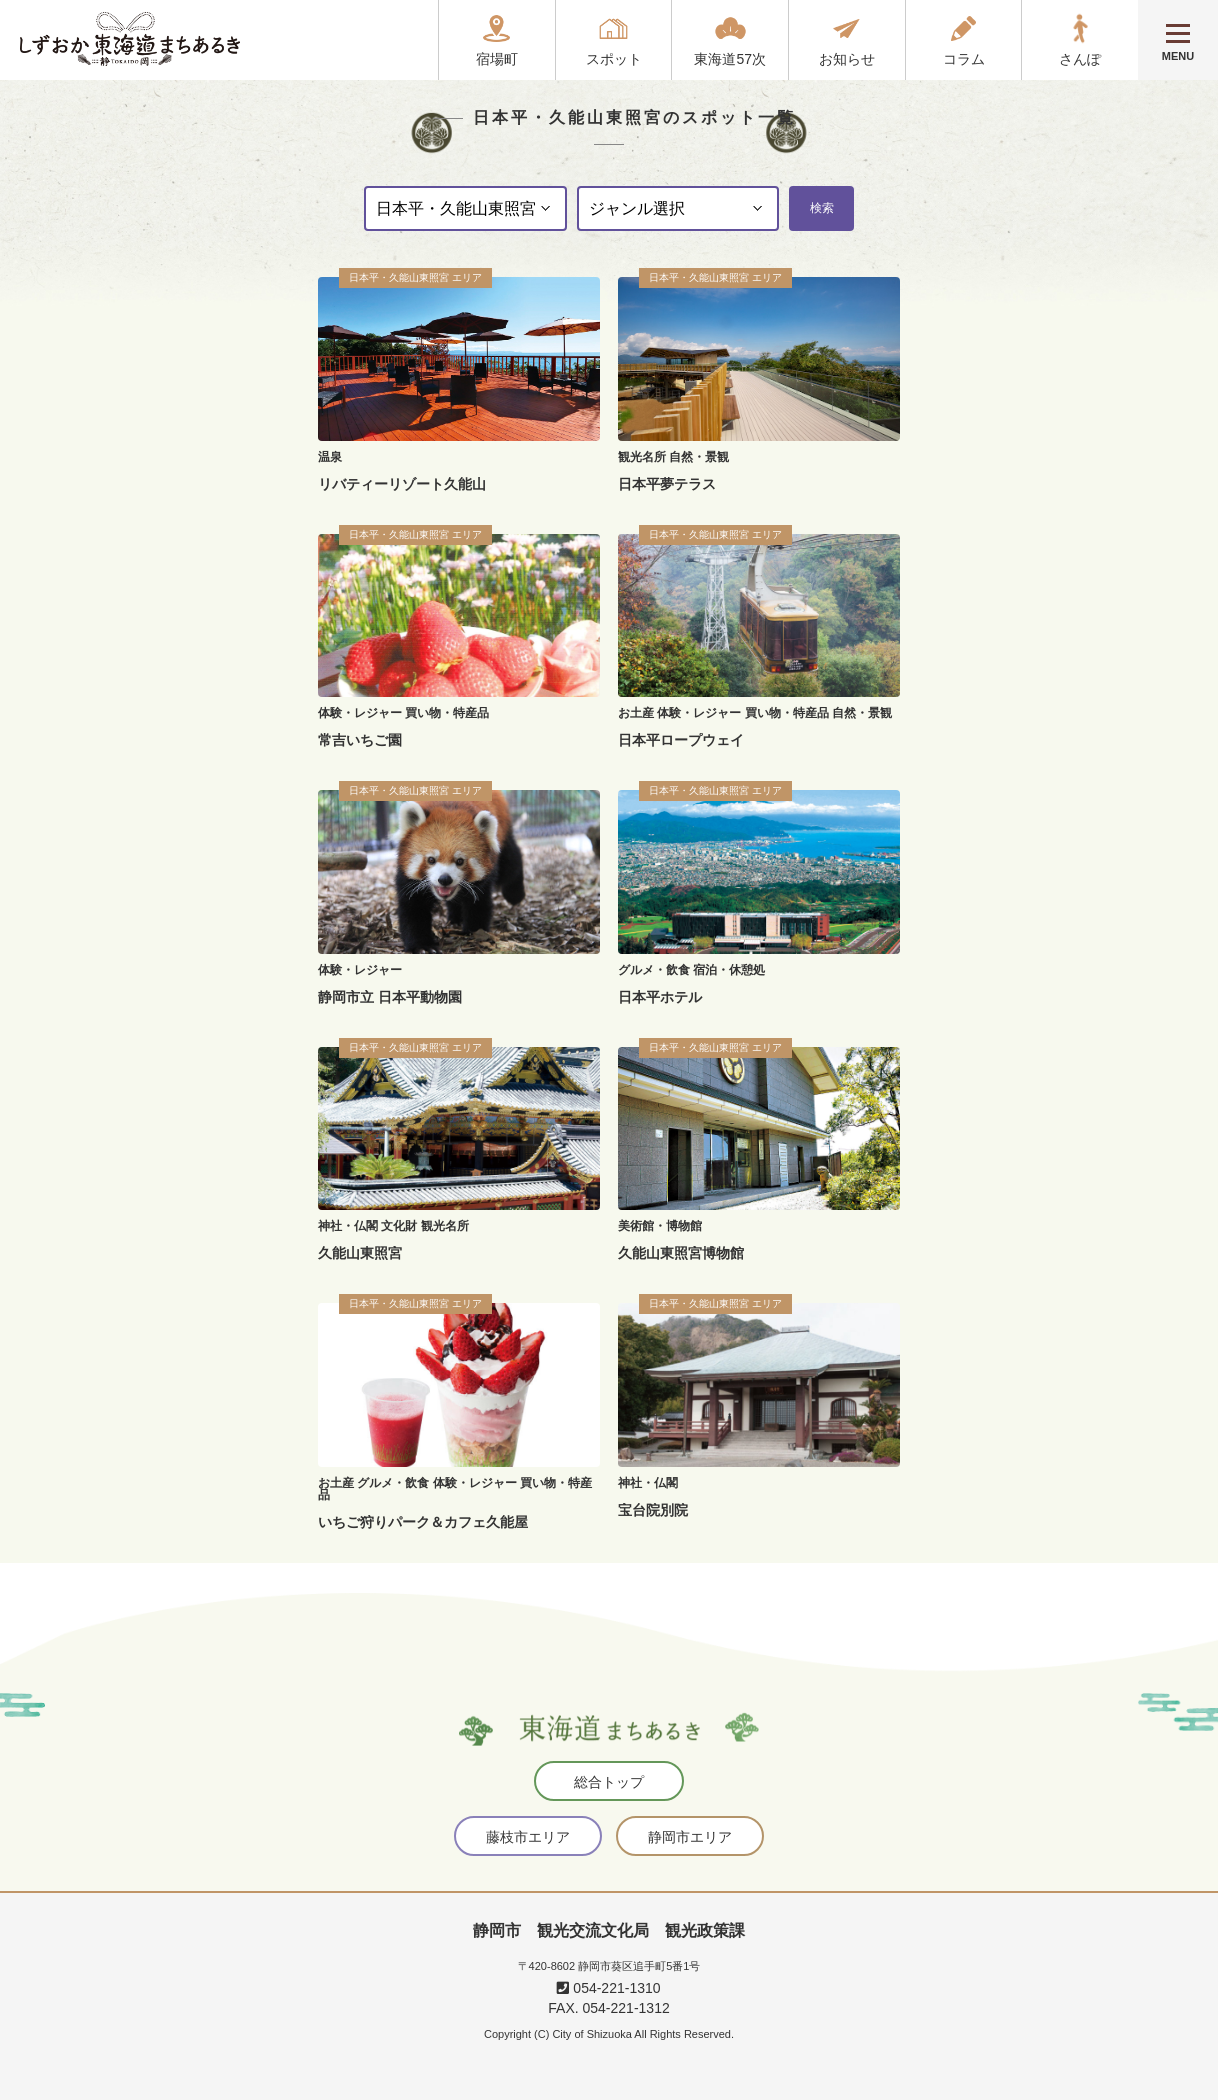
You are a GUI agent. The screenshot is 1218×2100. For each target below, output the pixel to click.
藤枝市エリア (528, 1837)
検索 (822, 208)
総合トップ (609, 1782)
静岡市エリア (690, 1837)
